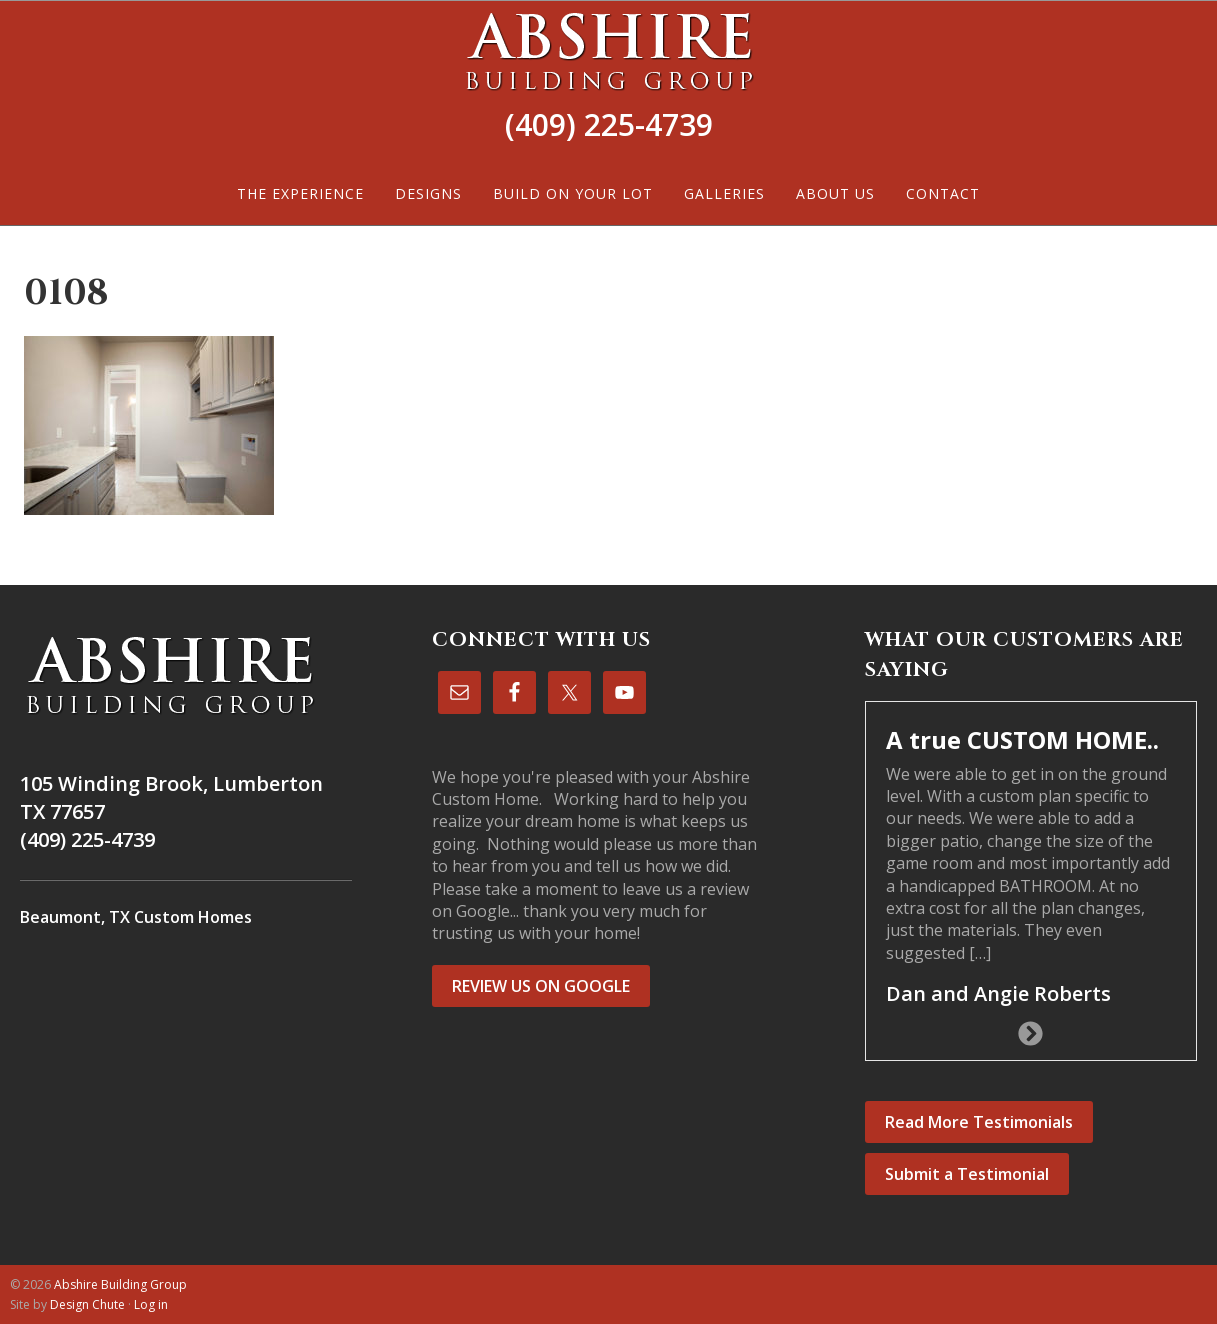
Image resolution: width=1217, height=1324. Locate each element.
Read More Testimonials (979, 1122)
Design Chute (87, 1304)
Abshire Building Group (608, 51)
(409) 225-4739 (609, 124)
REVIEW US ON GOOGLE (541, 986)
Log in (151, 1304)
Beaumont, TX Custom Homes (136, 917)
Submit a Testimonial (967, 1174)
